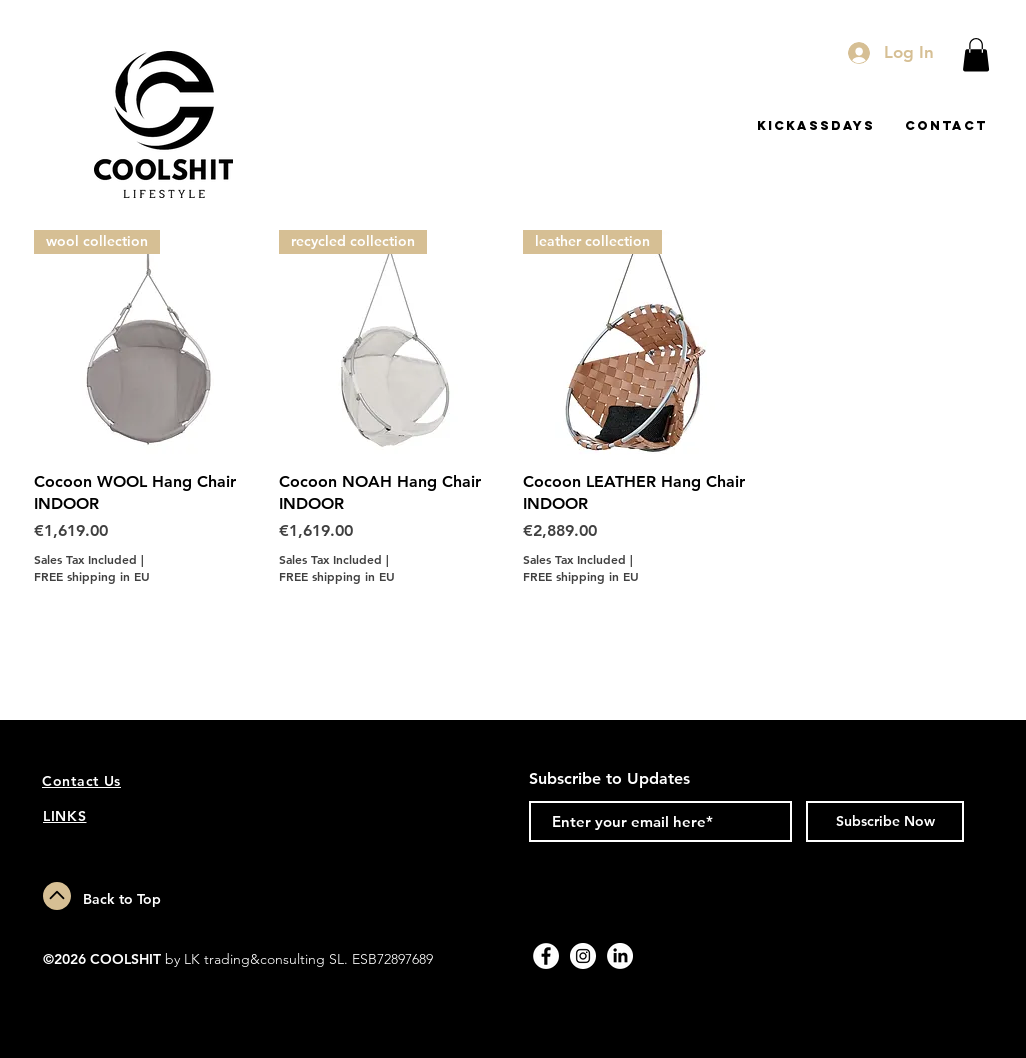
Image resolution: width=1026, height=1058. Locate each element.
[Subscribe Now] (885, 821)
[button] (976, 54)
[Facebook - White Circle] (546, 956)
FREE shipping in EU (92, 576)
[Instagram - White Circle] (583, 956)
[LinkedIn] (620, 956)
